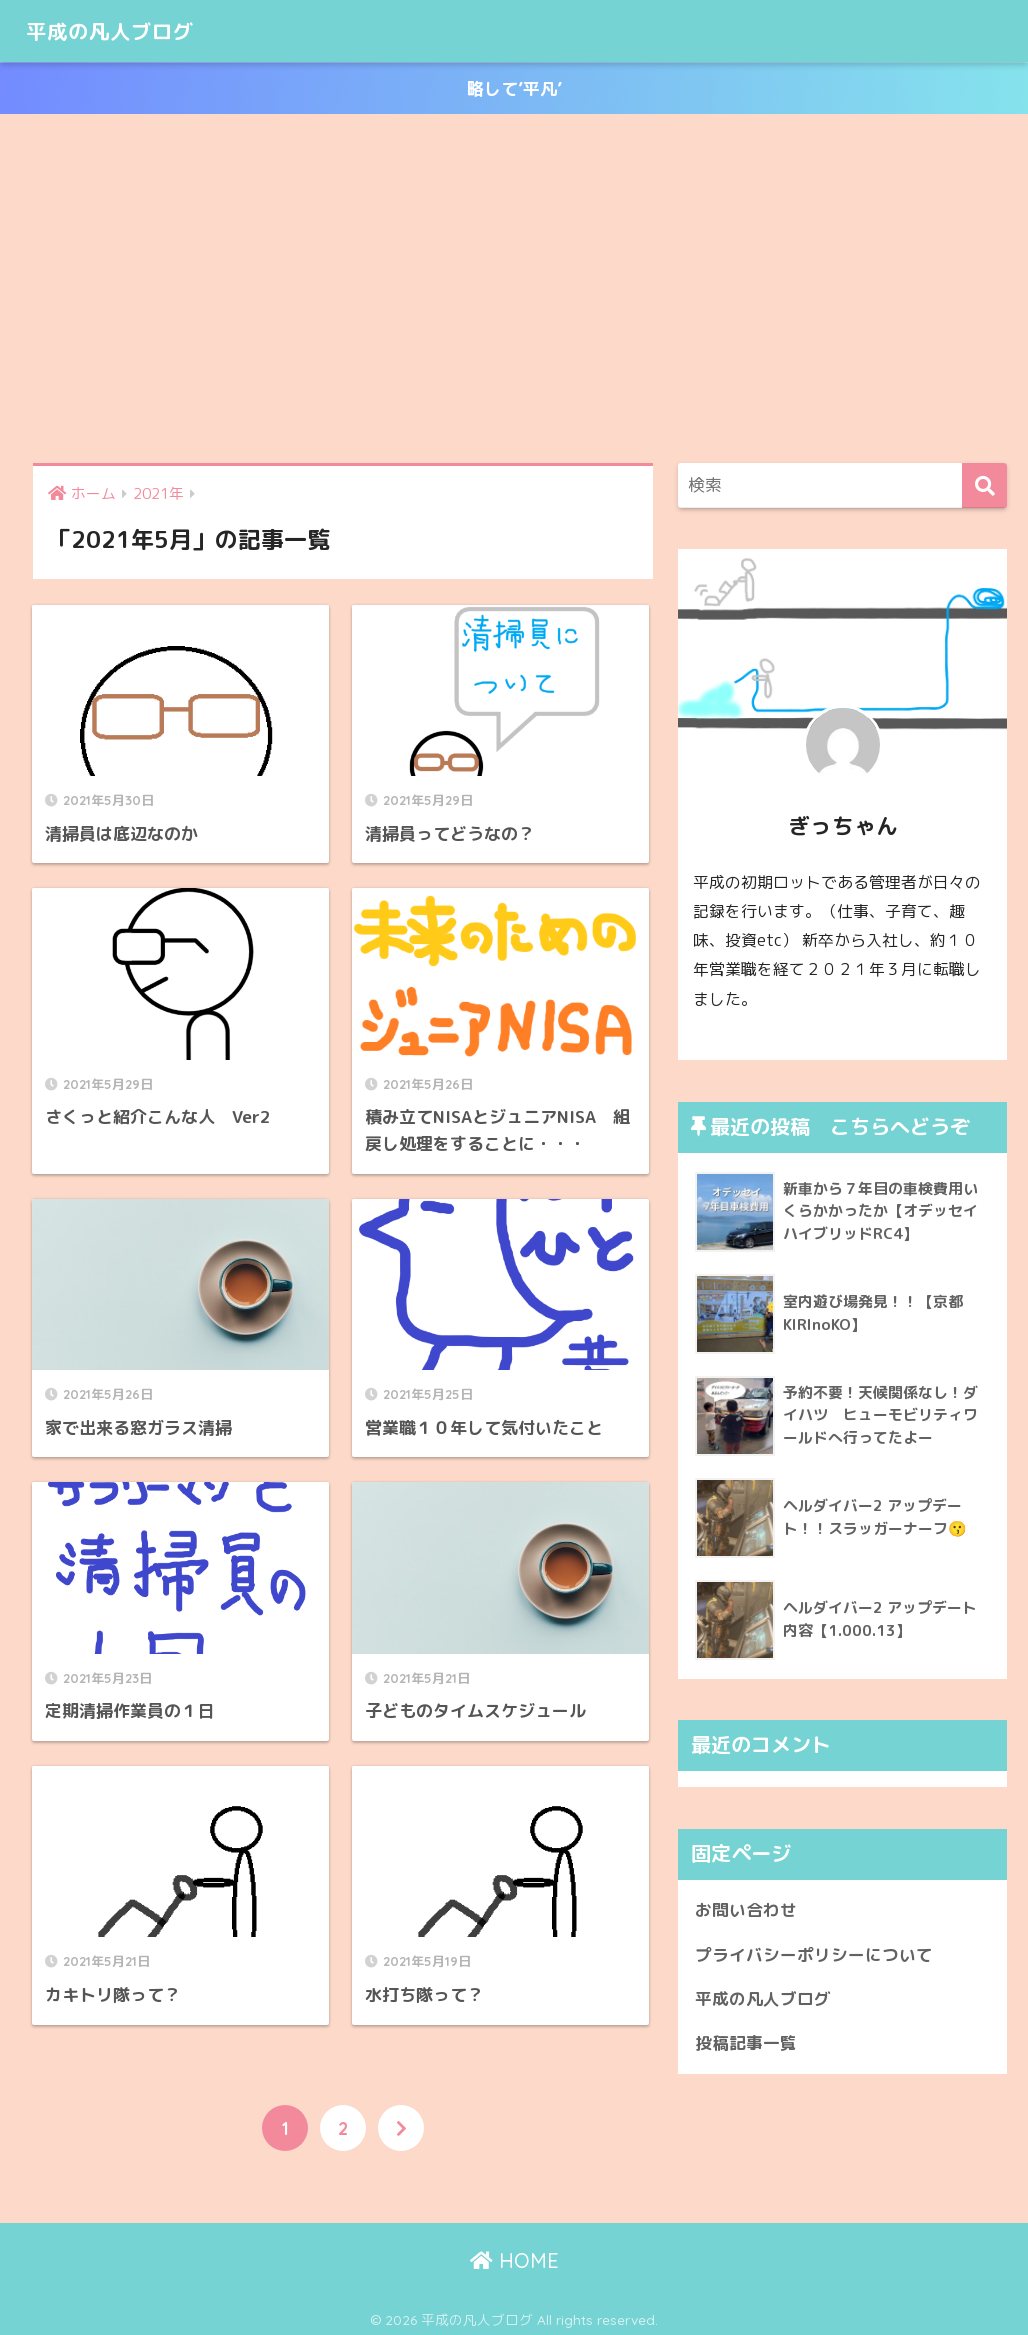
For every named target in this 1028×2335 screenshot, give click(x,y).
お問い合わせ (746, 1909)
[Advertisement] (514, 289)
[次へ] (401, 2122)
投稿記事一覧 (746, 2043)
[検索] (984, 485)
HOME (514, 2255)
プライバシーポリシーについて (814, 1954)
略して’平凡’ (514, 88)
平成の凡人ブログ (122, 30)
